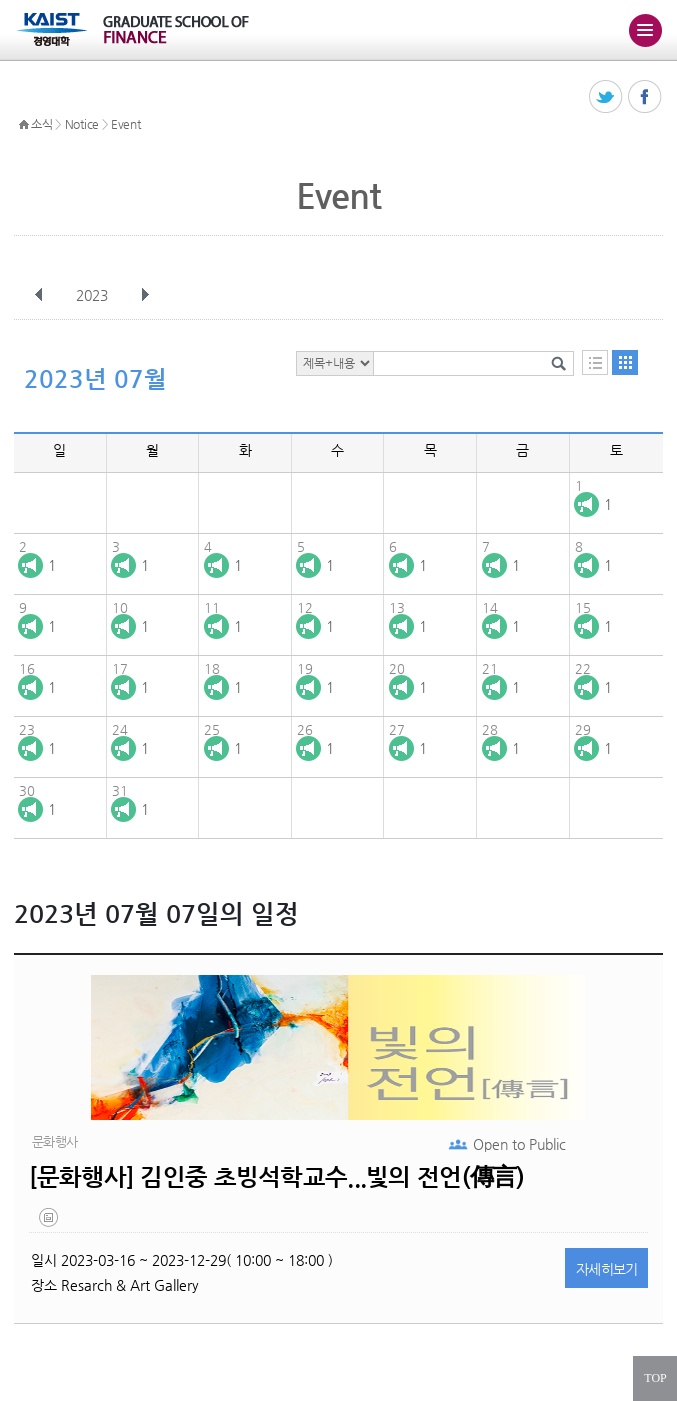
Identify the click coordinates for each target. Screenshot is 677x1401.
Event (126, 124)
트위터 (606, 97)
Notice (82, 124)
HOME (24, 125)
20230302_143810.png (50, 1222)
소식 (41, 124)
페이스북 (645, 97)
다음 (145, 295)
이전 (39, 295)
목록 (595, 362)
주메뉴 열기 (645, 30)
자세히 (607, 1269)
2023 (94, 295)
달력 (625, 362)
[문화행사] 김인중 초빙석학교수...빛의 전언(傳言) (277, 1177)
